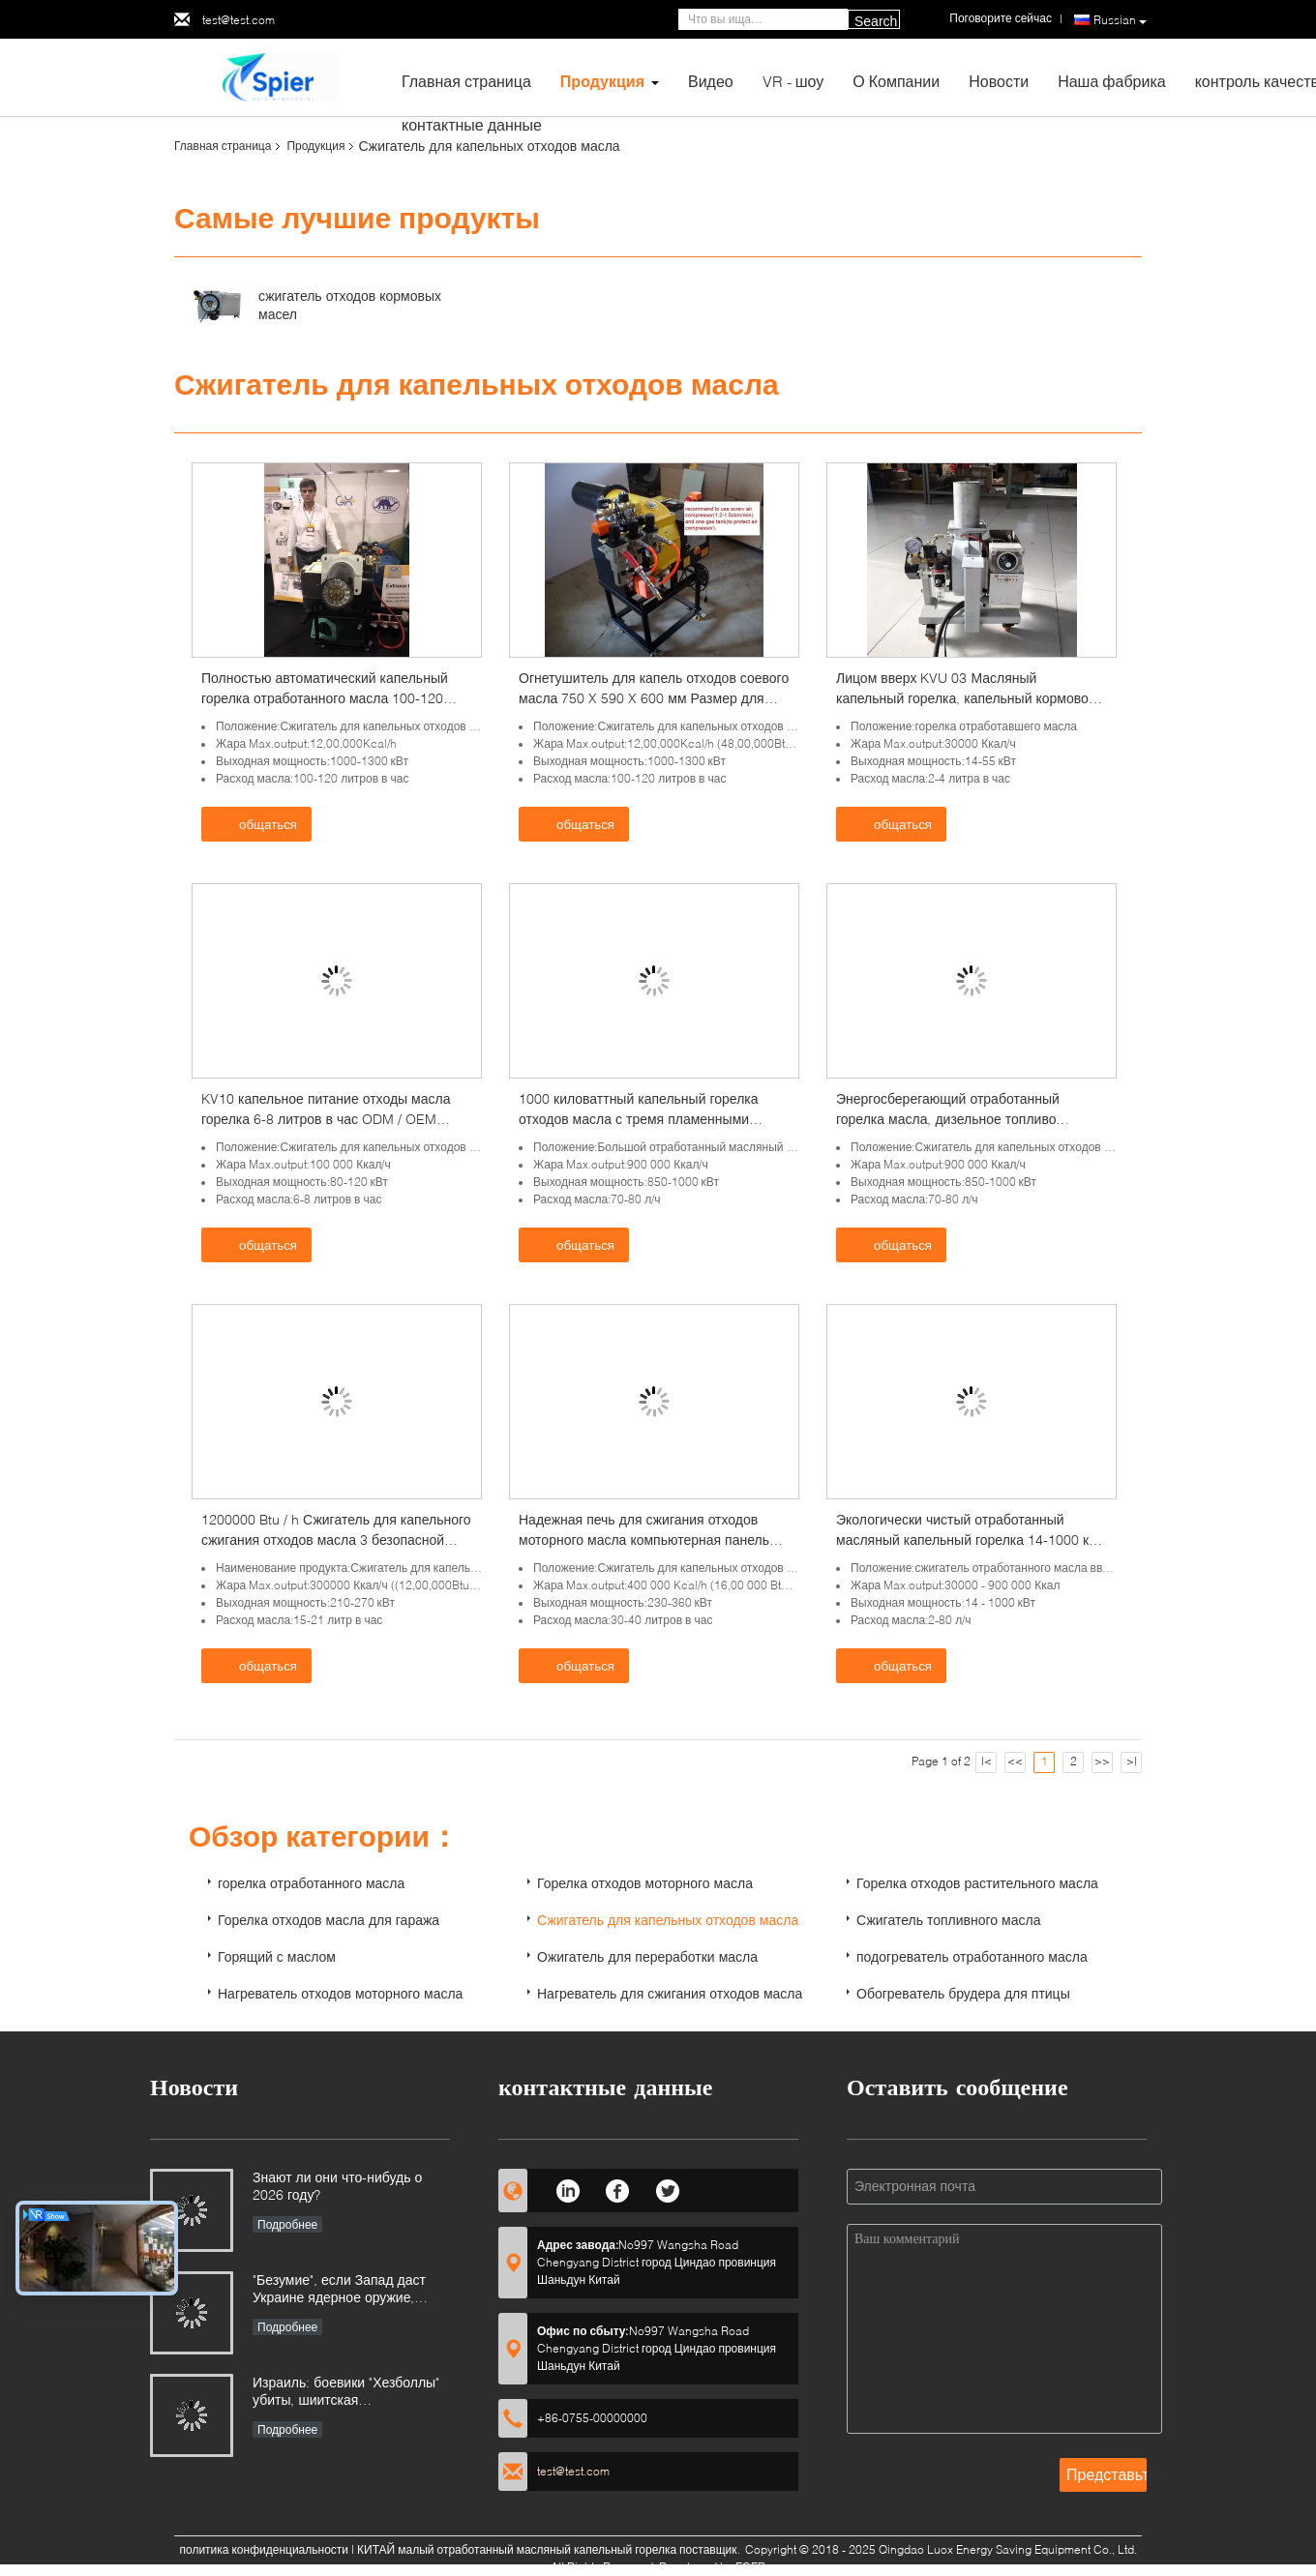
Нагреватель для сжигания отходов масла (669, 1993)
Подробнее (287, 2224)
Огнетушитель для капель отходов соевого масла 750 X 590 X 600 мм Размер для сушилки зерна (654, 697)
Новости (999, 81)
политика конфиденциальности (263, 2549)
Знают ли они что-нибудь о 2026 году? (337, 2186)
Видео (710, 81)
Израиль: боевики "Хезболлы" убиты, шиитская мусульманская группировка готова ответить (346, 2393)
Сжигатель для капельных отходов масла (667, 1919)
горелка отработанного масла (311, 1883)
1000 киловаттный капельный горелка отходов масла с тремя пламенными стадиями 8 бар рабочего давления (639, 1118)
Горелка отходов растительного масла (977, 1883)
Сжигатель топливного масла (948, 1919)
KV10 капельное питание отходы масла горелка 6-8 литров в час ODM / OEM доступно (325, 1118)
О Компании (896, 81)
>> (1102, 1761)
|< (986, 1761)
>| (1131, 1761)
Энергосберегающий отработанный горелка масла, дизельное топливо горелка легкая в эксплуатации (948, 1118)
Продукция (602, 81)
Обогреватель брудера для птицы (963, 1993)
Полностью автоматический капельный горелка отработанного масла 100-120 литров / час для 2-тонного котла (324, 697)
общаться (258, 823)
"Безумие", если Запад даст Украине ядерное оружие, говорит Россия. (339, 2290)
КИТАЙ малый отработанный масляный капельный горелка (516, 2549)
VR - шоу (793, 81)
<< (1015, 1761)
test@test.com (238, 20)
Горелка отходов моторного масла (645, 1883)
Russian (1120, 20)
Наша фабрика (1112, 81)
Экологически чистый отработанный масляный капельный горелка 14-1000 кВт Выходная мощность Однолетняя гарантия (971, 1539)
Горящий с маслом (277, 1956)
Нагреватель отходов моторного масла (340, 1993)
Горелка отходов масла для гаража (328, 1919)
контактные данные (472, 124)
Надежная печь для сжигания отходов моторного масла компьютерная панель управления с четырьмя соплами (644, 1539)
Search (875, 21)
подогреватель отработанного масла (972, 1956)
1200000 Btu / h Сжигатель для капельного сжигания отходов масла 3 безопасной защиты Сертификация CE (336, 1539)
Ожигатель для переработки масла (647, 1956)
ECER (750, 2567)
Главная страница (466, 81)
